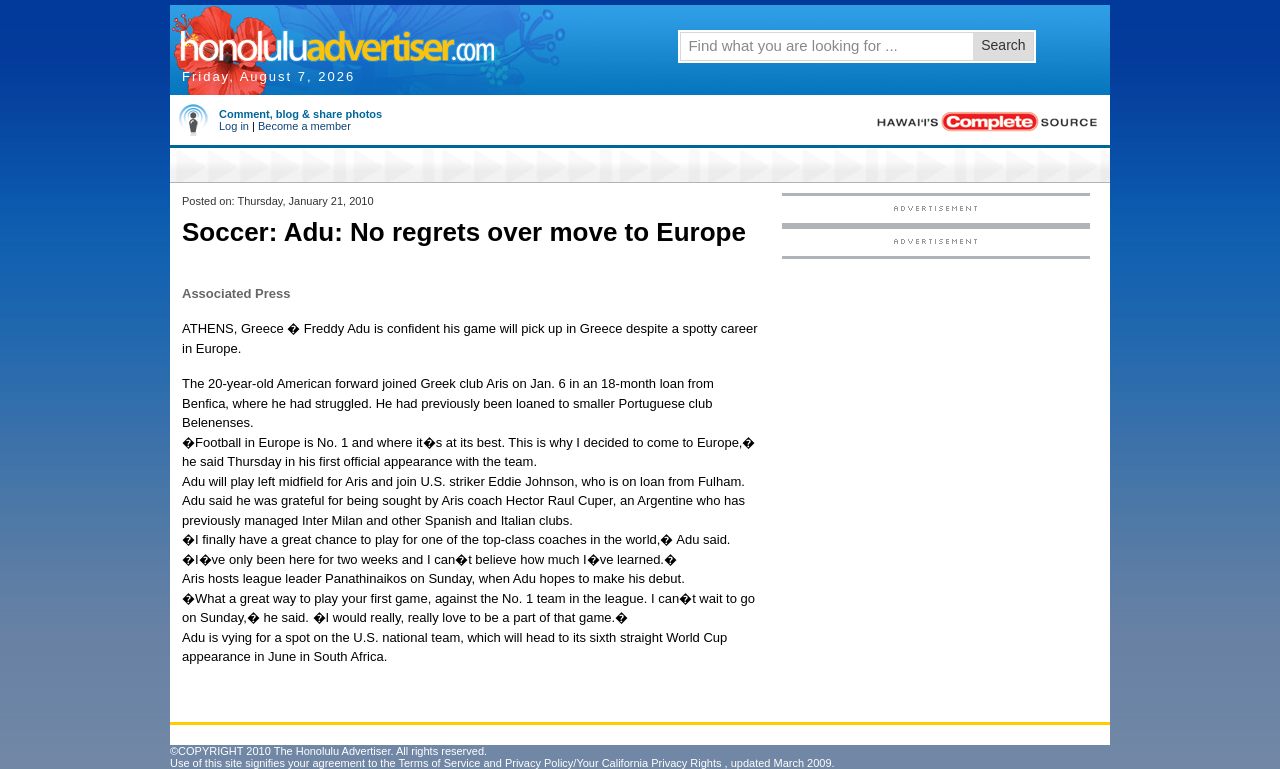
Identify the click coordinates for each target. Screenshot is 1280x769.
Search (1003, 45)
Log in (234, 126)
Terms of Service (439, 763)
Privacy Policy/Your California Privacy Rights (613, 763)
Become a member (304, 126)
